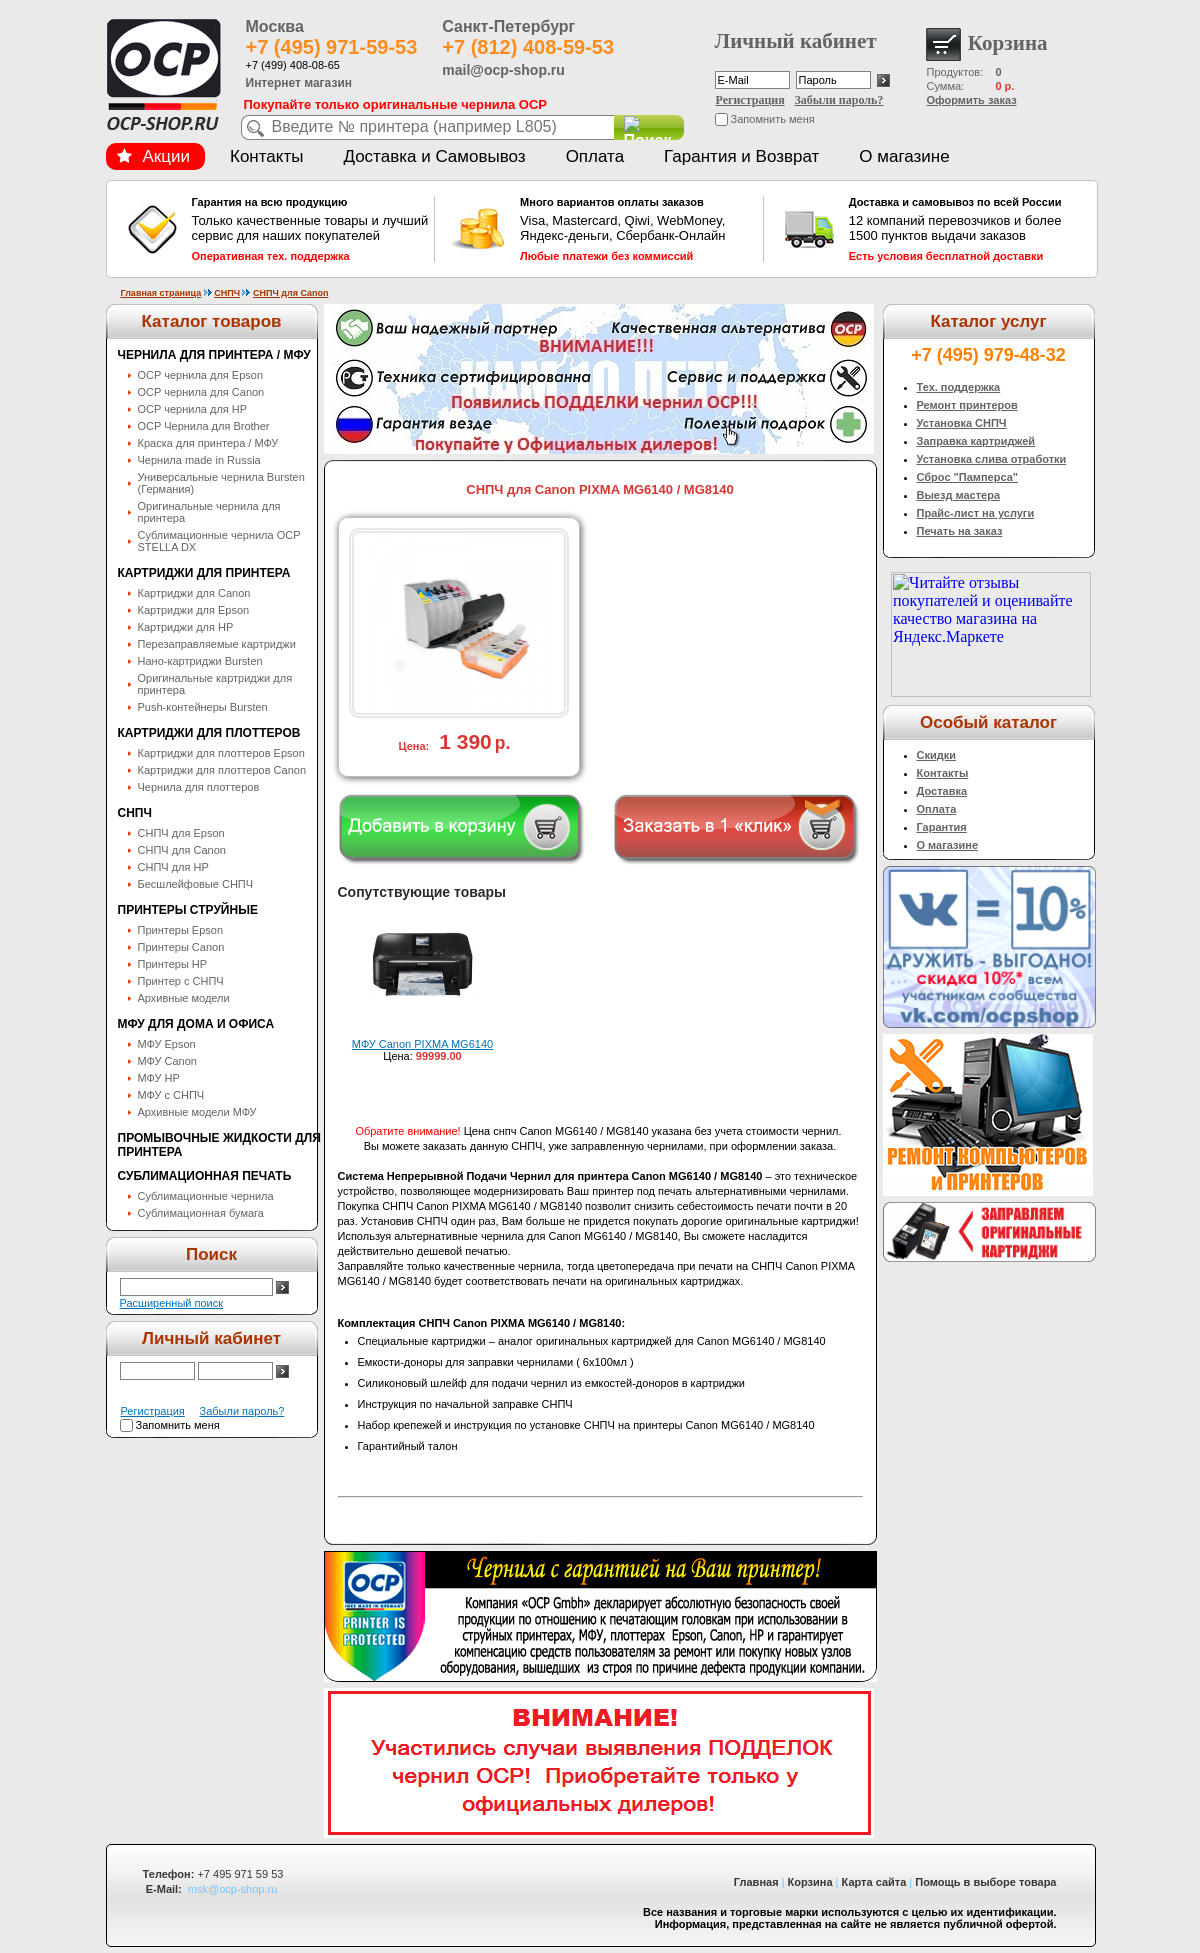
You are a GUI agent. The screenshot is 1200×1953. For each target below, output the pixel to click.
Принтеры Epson (181, 930)
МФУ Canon (167, 1061)
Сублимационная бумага (201, 1213)
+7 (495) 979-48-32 (988, 355)
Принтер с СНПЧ (181, 981)
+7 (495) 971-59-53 (332, 47)
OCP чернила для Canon (201, 392)
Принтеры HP (173, 964)
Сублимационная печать (205, 1176)
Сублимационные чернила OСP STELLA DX (219, 541)
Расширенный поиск (172, 1303)
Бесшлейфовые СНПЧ (196, 884)
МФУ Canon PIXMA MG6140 (422, 1044)
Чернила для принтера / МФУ (214, 355)
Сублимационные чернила (206, 1196)
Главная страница (161, 293)
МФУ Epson (167, 1044)
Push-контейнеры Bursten (203, 707)
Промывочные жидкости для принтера (219, 1145)
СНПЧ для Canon (290, 293)
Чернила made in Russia (199, 460)
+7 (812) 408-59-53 (528, 47)
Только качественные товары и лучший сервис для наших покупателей (311, 229)
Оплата (595, 156)
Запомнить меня (773, 119)
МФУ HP (159, 1078)
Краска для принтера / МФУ (208, 443)
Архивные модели (184, 998)
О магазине (904, 156)
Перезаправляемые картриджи (217, 644)
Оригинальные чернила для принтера (209, 512)
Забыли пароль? (839, 100)
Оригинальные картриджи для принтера (215, 684)
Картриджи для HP (186, 627)
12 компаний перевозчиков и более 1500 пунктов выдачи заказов (968, 229)
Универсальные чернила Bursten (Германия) (221, 483)
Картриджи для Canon (194, 593)
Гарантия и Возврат (741, 156)
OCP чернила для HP (193, 409)
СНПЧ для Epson (181, 833)
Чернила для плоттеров (199, 787)
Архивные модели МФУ (197, 1112)
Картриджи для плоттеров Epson (221, 753)
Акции (154, 156)
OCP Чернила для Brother (204, 426)
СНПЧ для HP (173, 867)
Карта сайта (874, 1882)
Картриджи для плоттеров (209, 733)
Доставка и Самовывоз (434, 156)
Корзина (810, 1882)
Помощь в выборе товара (985, 1882)
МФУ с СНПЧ (171, 1095)
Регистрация (750, 100)
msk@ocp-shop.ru (232, 1889)
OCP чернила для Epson (201, 375)
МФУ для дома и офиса (196, 1024)
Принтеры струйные (188, 910)
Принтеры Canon (181, 947)
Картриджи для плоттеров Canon (222, 770)
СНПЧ (227, 293)
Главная (756, 1882)
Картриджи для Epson (194, 610)
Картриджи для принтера (204, 573)
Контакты (266, 156)
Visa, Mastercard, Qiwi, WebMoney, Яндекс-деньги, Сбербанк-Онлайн (639, 229)
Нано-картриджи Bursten (200, 661)
